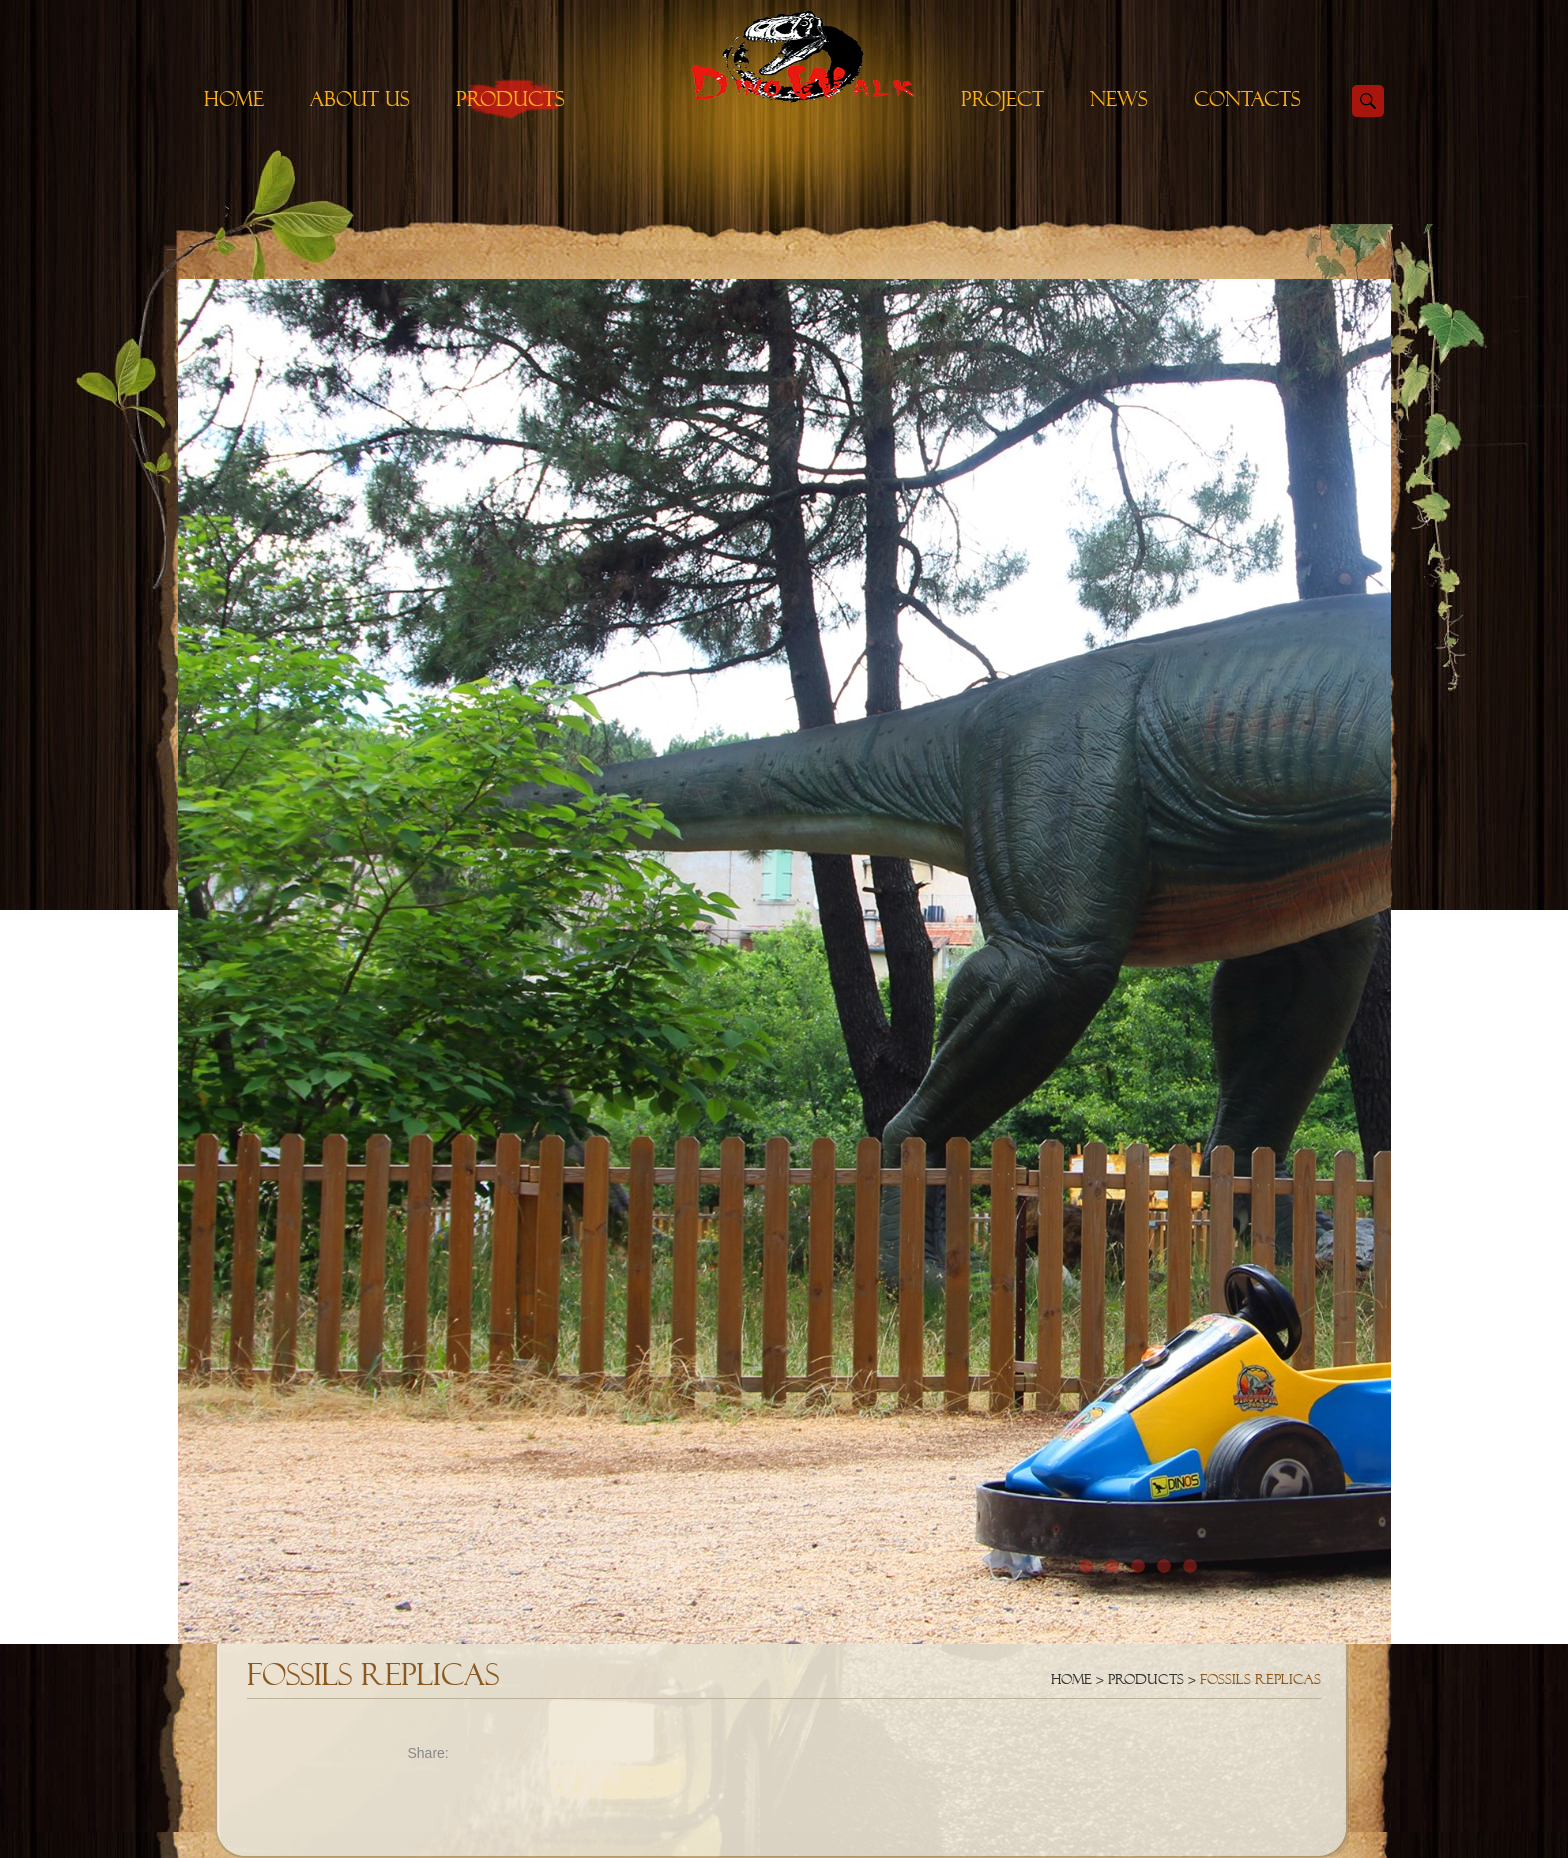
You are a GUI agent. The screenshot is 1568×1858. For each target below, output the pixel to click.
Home (234, 99)
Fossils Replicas (1260, 1679)
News (1119, 99)
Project (1002, 99)
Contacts (1247, 99)
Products (510, 99)
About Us (360, 99)
